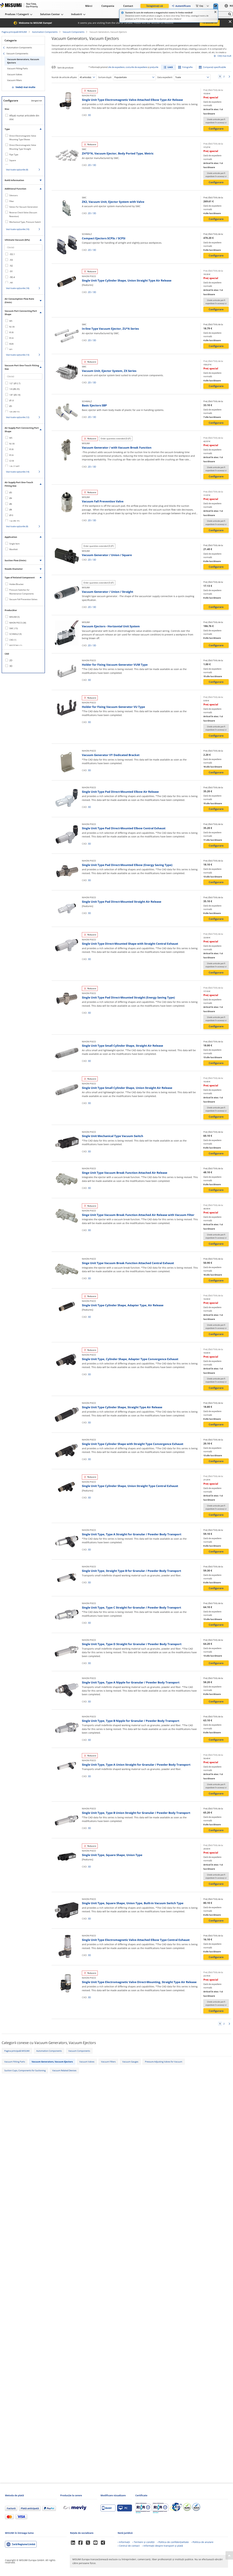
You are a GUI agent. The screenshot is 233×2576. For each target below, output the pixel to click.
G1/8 (11, 460)
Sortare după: (105, 77)
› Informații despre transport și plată (162, 2545)
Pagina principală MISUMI (14, 31)
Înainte (229, 76)
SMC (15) (13, 628)
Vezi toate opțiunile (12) (17, 417)
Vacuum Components (73, 31)
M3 (10, 349)
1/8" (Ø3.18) (14, 394)
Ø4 (10, 498)
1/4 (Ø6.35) (14, 389)
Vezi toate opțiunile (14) (17, 471)
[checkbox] (23, 137)
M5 (10, 321)
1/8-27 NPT (14, 466)
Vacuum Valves (14, 74)
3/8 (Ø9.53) (14, 412)
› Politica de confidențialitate (173, 2542)
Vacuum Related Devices (64, 2070)
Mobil (107, 2508)
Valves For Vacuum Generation (23, 206)
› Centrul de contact (129, 2545)
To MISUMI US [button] (209, 22)
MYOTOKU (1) (15, 645)
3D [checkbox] (10, 666)
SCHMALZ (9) (15, 634)
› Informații (124, 2542)
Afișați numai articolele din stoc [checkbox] (24, 117)
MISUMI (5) (14, 617)
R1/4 (11, 338)
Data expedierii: (165, 77)
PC (123, 2508)
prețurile (154, 67)
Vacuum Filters (14, 80)
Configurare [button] (216, 128)
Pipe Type (13, 154)
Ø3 (10, 406)
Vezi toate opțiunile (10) (17, 229)
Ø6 (10, 504)
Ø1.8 (11, 400)
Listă (170, 67)
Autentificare (181, 5)
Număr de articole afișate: (64, 77)
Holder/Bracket (16, 584)
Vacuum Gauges (130, 2061)
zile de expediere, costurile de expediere (127, 67)
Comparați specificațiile (214, 67)
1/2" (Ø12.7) (14, 383)
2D (89, 165)
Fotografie (187, 67)
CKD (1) (12, 639)
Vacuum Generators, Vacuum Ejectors (23, 61)
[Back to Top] (229, 2555)
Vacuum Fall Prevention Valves (23, 599)
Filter (11, 201)
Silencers (13, 195)
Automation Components (45, 31)
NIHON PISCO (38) (17, 622)
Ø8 (10, 509)
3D (89, 115)
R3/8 (11, 343)
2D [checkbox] (10, 660)
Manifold (13, 549)
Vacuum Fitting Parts (17, 68)
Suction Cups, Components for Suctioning (25, 2070)
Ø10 (11, 515)
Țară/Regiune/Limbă (23, 2544)
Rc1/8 (11, 326)
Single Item (14, 543)
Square (12, 160)
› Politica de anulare (202, 2542)
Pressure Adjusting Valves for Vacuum (163, 2061)
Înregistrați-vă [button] (154, 5)
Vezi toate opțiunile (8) (17, 169)
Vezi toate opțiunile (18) (17, 288)
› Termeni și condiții (143, 2542)
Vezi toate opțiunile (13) (17, 354)
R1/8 (11, 332)
